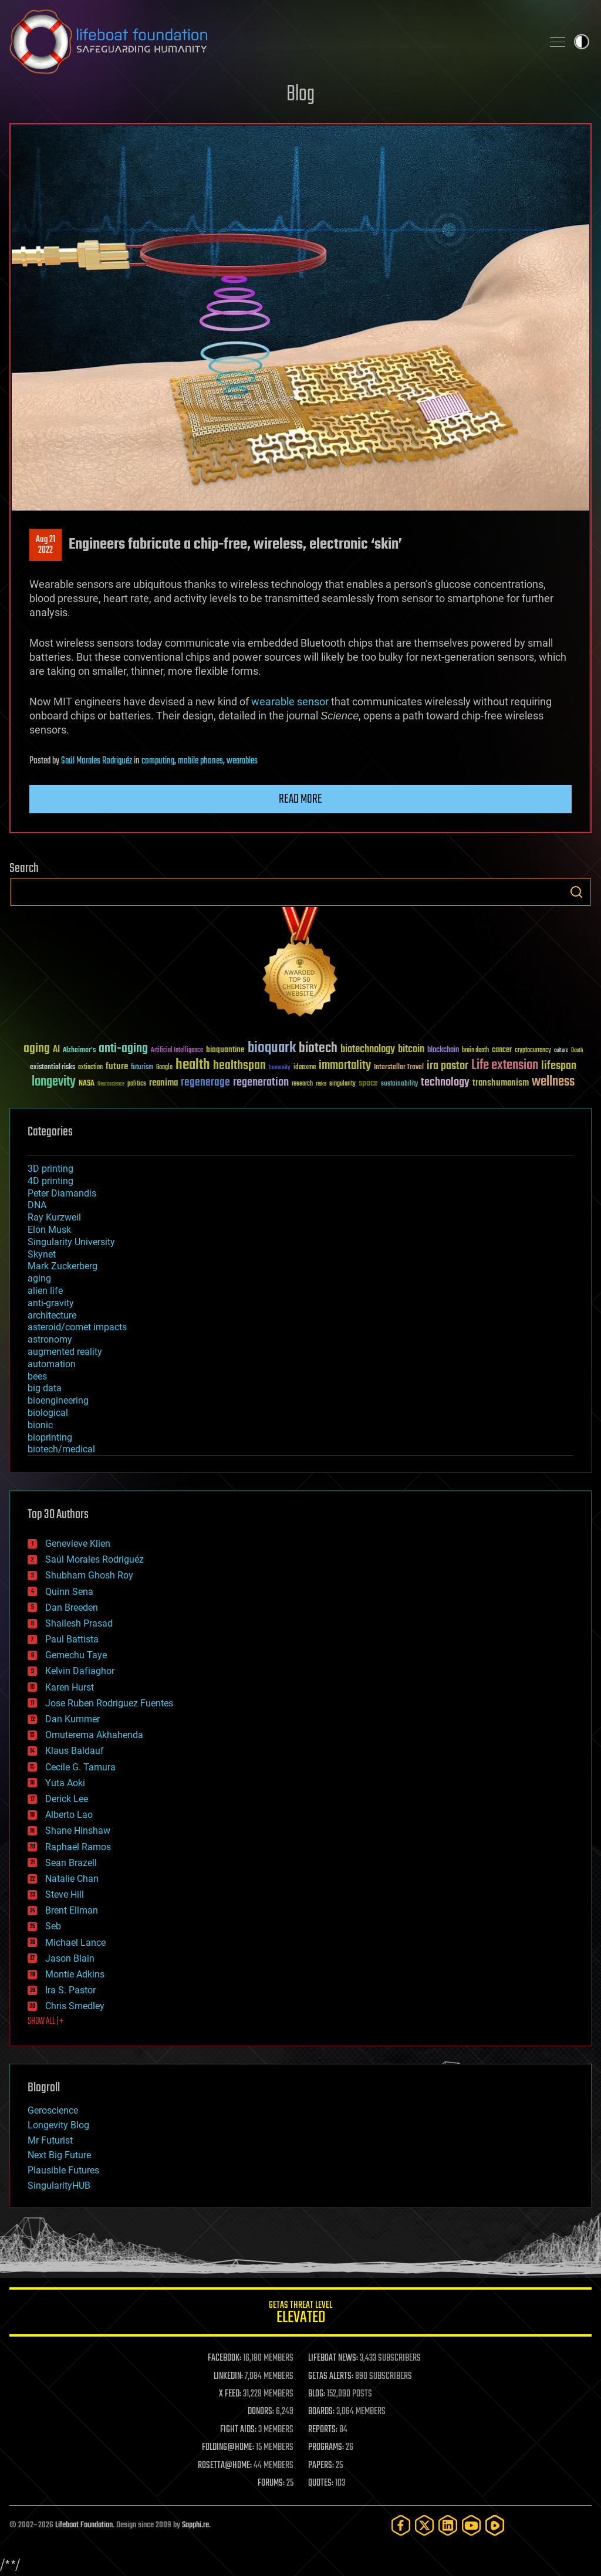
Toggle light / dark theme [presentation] (581, 41)
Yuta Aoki (65, 1783)
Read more (300, 799)
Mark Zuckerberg (62, 1266)
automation (52, 1364)
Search (576, 892)
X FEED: (230, 2394)
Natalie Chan (72, 1878)
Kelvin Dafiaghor (79, 1670)
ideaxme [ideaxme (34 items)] (304, 1068)
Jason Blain (69, 1958)
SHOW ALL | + (45, 2021)
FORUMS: (271, 2483)
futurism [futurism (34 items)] (142, 1068)
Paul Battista (72, 1639)
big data (45, 1388)
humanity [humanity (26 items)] (280, 1067)
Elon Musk (49, 1229)
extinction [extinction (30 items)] (90, 1067)
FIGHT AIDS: (238, 2430)
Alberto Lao (69, 1814)
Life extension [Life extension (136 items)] (504, 1065)
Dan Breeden (71, 1607)
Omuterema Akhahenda (94, 1734)
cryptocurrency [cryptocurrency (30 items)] (533, 1050)
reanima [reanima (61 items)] (163, 1082)
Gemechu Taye (76, 1655)
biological (48, 1412)
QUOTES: (320, 2483)
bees (37, 1376)
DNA (37, 1205)
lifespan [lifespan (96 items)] (558, 1066)
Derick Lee (66, 1798)
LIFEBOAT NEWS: (333, 2358)
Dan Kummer (72, 1719)
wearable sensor (290, 701)
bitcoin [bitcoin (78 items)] (411, 1049)
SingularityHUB (59, 2185)
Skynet (42, 1254)
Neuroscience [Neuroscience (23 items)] (110, 1084)
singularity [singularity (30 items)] (342, 1084)
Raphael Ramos (78, 1846)
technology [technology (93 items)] (445, 1083)
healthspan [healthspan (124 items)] (239, 1066)
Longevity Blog (58, 2125)
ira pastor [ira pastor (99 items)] (447, 1066)
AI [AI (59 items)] (56, 1050)
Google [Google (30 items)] (164, 1067)
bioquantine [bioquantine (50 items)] (225, 1049)
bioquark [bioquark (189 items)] (272, 1048)
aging (39, 1278)
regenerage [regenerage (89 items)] (205, 1082)
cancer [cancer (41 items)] (502, 1050)
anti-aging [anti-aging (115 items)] (123, 1049)
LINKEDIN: (228, 2376)
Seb (53, 1926)
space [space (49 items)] (368, 1083)
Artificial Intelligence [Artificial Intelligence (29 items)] (177, 1050)
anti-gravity (51, 1303)
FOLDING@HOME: (228, 2447)
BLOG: (316, 2394)
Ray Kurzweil (54, 1217)
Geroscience (53, 2110)
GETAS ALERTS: (330, 2376)
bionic (40, 1425)
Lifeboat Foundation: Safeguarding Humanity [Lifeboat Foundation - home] (271, 41)
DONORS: (261, 2411)
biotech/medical (61, 1449)
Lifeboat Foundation (84, 2525)
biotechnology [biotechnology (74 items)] (367, 1049)
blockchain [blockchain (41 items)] (443, 1050)
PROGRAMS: (326, 2447)
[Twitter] (424, 2525)
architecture (52, 1315)
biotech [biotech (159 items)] (318, 1048)
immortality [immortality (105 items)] (345, 1066)
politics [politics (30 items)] (136, 1084)
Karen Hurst (69, 1687)
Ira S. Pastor (70, 1990)
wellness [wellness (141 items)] (553, 1082)
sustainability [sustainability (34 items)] (399, 1084)
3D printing (50, 1168)
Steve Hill (64, 1894)
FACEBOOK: (224, 2358)
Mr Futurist (50, 2140)
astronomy (50, 1339)
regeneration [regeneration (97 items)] (261, 1082)
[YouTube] (471, 2525)
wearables (242, 761)
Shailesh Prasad (79, 1623)
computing (157, 761)
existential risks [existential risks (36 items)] (52, 1067)
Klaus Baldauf (74, 1750)
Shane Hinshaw (77, 1830)
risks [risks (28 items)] (321, 1083)
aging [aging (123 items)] (36, 1049)
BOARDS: (321, 2411)
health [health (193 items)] (192, 1065)
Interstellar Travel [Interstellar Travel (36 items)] (399, 1067)
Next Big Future (59, 2155)
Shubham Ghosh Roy (89, 1575)
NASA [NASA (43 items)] (86, 1083)
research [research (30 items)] (302, 1084)
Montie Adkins (74, 1974)
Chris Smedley (74, 2006)
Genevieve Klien (77, 1543)
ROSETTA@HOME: (225, 2465)
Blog (300, 94)
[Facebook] (400, 2525)
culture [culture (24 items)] (561, 1050)
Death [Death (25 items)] (577, 1050)
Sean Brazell (71, 1862)
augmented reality (65, 1351)
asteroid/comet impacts (77, 1327)
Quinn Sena (69, 1591)
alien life (45, 1290)
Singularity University (71, 1242)
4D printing (50, 1180)
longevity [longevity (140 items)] (54, 1082)
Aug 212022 (45, 545)
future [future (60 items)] (117, 1066)
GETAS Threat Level (300, 2314)
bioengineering (58, 1400)
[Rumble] (494, 2525)
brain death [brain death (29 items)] (475, 1050)
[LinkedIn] (447, 2525)
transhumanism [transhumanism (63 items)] (500, 1082)
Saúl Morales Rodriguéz (96, 761)
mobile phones (200, 761)
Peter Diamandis (62, 1193)
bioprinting (50, 1437)
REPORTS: (322, 2430)
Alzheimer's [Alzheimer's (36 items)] (79, 1050)
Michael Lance (75, 1942)
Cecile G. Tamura (80, 1767)
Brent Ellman (71, 1910)
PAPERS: (321, 2465)
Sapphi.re (195, 2525)
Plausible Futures (63, 2170)
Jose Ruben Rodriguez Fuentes (109, 1703)
